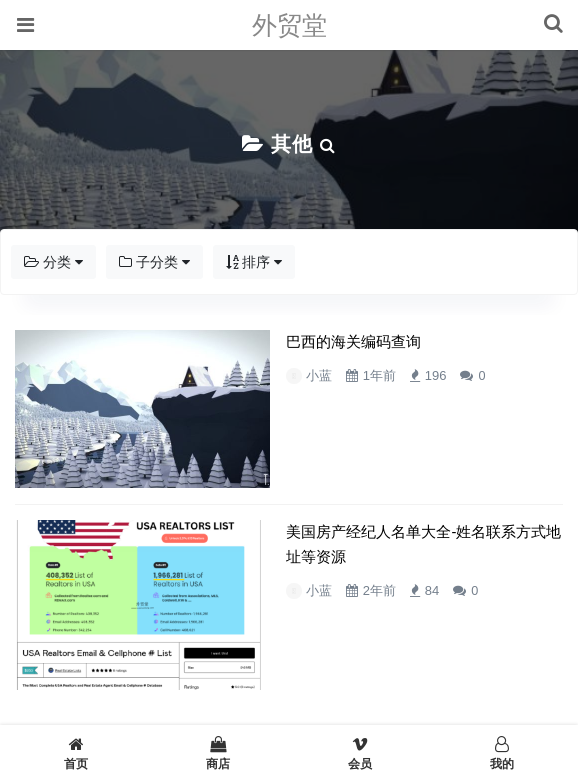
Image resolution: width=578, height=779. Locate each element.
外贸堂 (289, 25)
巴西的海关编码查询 (302, 342)
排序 (254, 262)
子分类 (154, 262)
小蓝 (268, 375)
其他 (292, 144)
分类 (53, 262)
